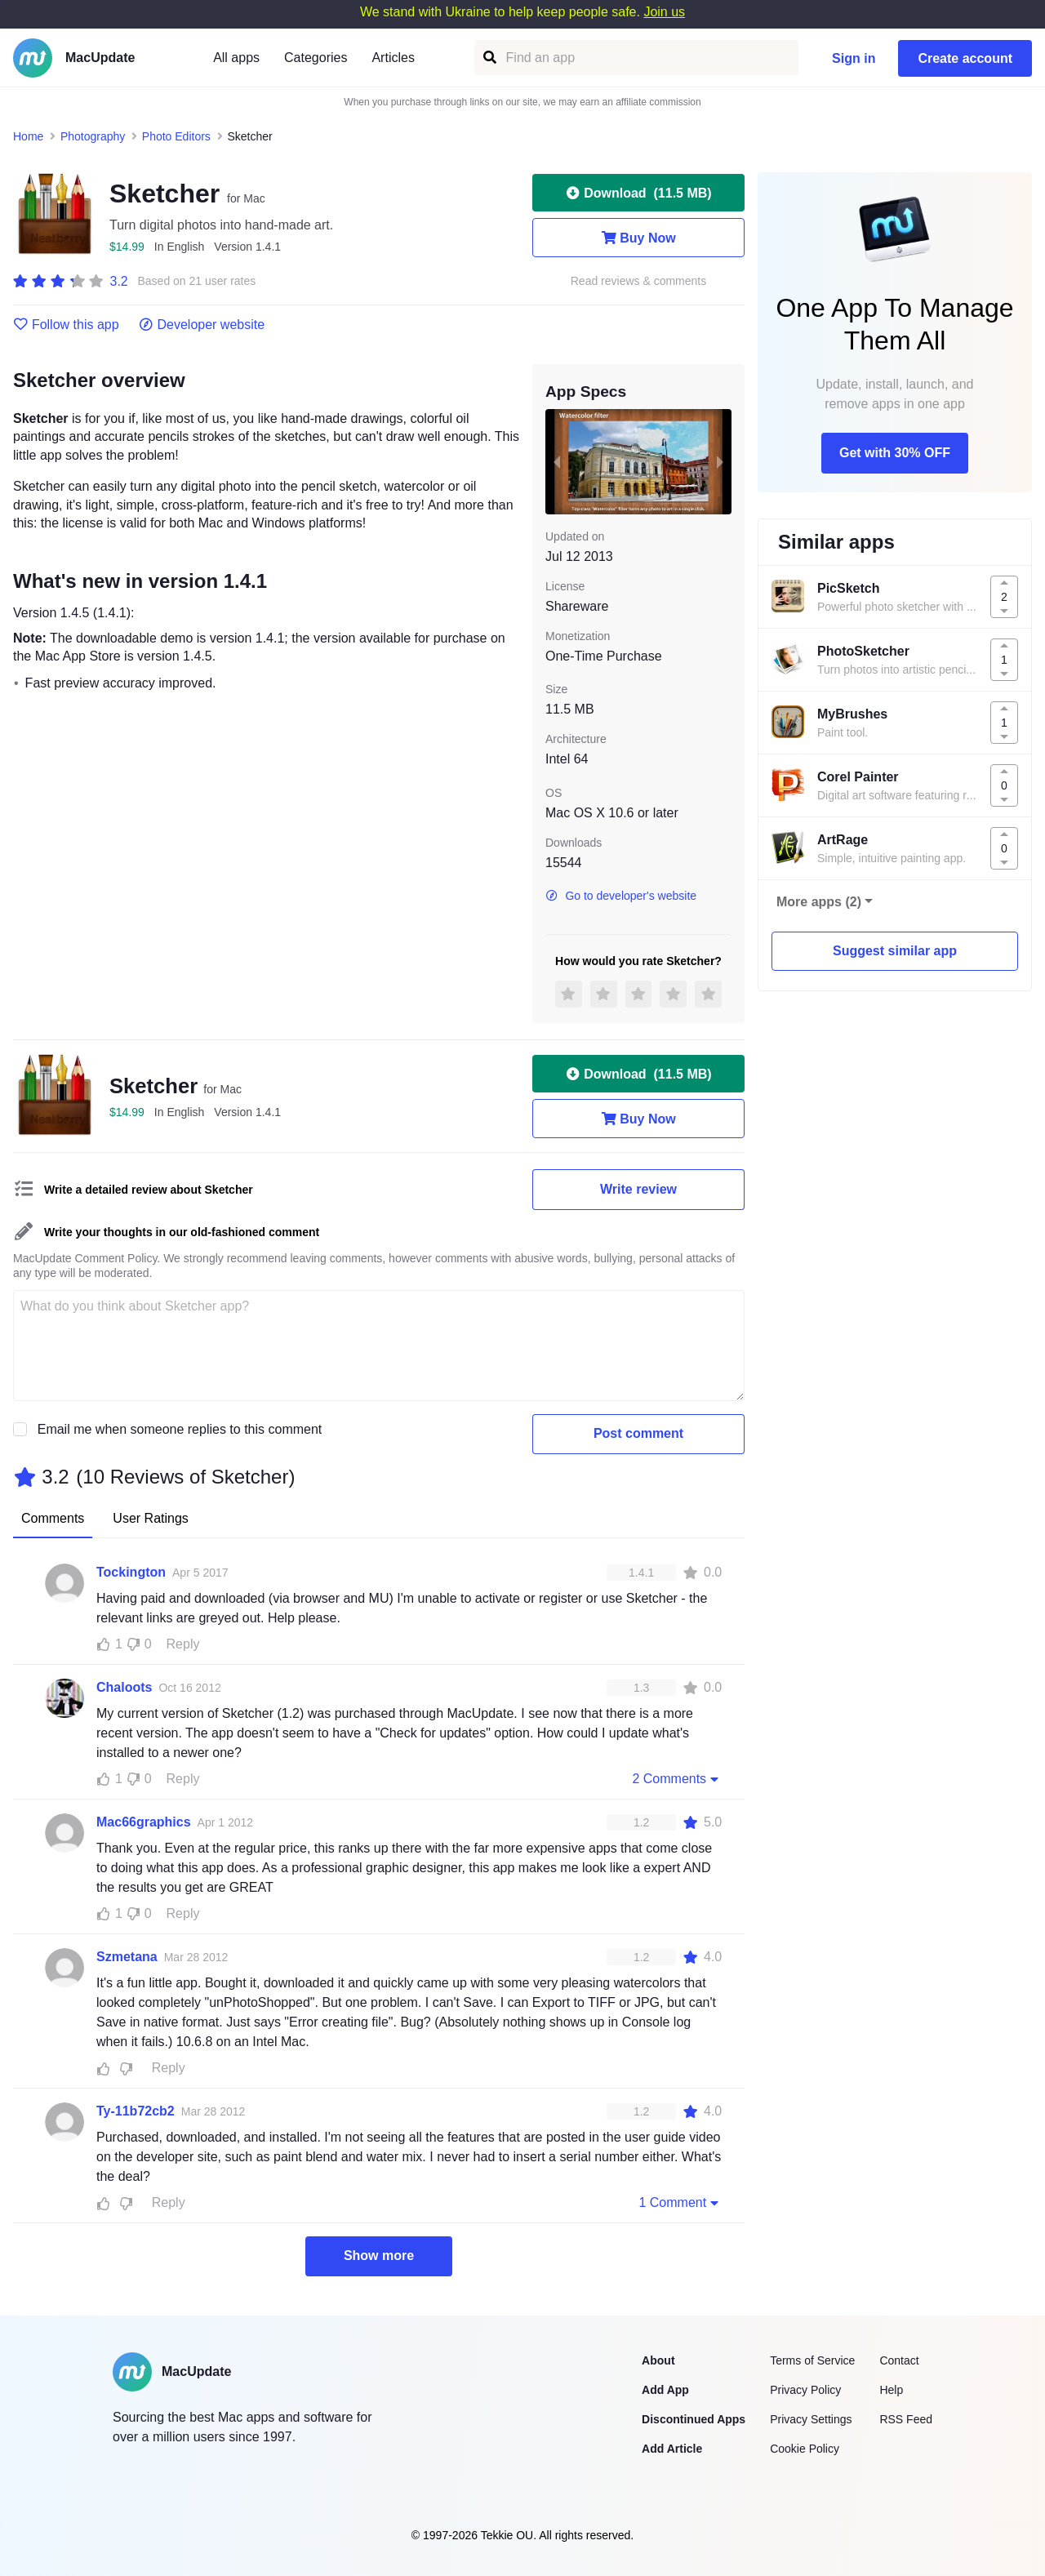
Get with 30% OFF (894, 452)
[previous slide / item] (556, 461)
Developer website (202, 324)
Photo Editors (176, 136)
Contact (898, 2360)
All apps (236, 57)
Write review (638, 1189)
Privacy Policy (805, 2389)
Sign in (853, 58)
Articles (392, 57)
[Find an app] (488, 57)
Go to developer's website (620, 895)
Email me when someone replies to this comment (180, 1429)
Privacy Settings (811, 2419)
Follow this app (66, 324)
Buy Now (638, 238)
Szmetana (127, 1956)
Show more (379, 2255)
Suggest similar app (895, 950)
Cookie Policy (804, 2448)
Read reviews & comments (639, 281)
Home (28, 136)
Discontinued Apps (693, 2419)
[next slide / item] (720, 461)
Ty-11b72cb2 (135, 2111)
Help (891, 2389)
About (658, 2360)
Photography (92, 136)
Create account (965, 58)
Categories (315, 57)
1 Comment (680, 2202)
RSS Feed (905, 2419)
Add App (665, 2389)
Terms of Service (812, 2360)
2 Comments (677, 1778)
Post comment (638, 1433)
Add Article (672, 2448)
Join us (664, 11)
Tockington (131, 1572)
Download (638, 193)
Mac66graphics (143, 1822)
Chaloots (124, 1687)
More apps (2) (818, 901)
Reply (183, 1644)
